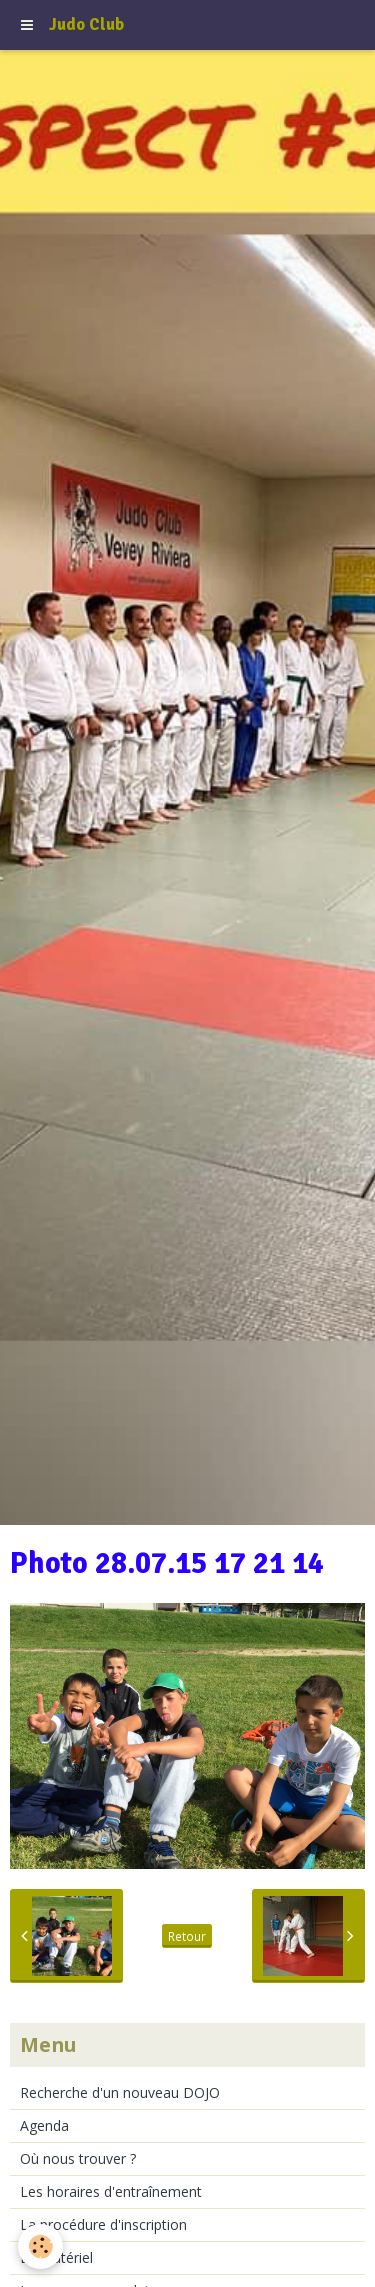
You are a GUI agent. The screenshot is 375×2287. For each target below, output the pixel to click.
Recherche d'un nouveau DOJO (120, 2092)
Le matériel (56, 2257)
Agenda (44, 2125)
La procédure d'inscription (103, 2224)
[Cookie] (40, 2246)
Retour (187, 1936)
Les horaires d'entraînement (111, 2191)
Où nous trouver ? (78, 2158)
